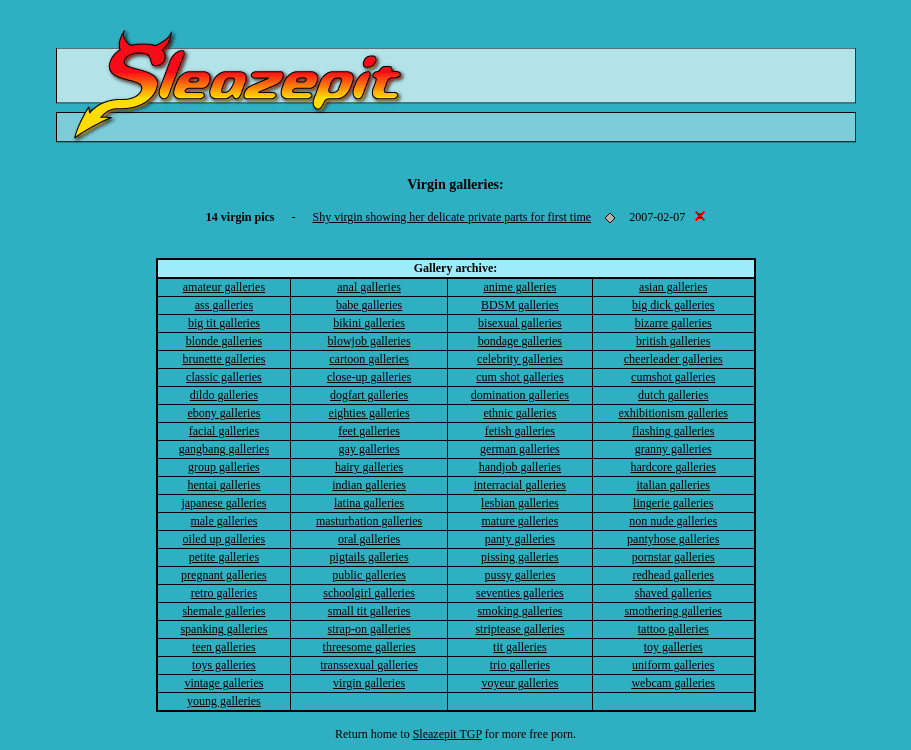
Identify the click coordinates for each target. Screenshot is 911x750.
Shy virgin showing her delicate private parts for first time (451, 217)
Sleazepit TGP (447, 734)
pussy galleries (519, 575)
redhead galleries (673, 575)
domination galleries (520, 395)
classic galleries (224, 377)
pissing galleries (520, 557)
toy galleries (673, 647)
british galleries (673, 341)
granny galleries (673, 449)
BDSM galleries (520, 305)
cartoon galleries (369, 359)
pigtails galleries (369, 557)
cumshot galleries (673, 377)
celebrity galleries (520, 359)
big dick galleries (673, 305)
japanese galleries (223, 503)
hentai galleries (223, 485)
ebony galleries (223, 413)
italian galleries (673, 485)
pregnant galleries (224, 575)
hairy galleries (369, 467)
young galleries (224, 701)
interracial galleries (520, 485)
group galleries (224, 467)
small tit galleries (369, 611)
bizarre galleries (673, 323)
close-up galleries (369, 377)
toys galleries (224, 665)
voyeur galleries (519, 683)
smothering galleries (673, 611)
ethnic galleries (519, 413)
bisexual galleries (520, 323)
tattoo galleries (673, 629)
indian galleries (369, 485)
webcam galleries (673, 683)
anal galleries (369, 287)
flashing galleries (673, 431)
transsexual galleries (369, 665)
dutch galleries (673, 395)
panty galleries (520, 539)
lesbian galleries (520, 503)
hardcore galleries (673, 467)
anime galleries (519, 287)
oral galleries (369, 539)
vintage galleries (223, 683)
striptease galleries (519, 629)
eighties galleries (369, 413)
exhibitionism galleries (673, 413)
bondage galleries (520, 341)
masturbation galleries (369, 521)
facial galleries (224, 431)
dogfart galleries (369, 395)
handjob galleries (520, 467)
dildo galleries (224, 395)
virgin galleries (369, 683)
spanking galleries (223, 629)
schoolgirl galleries (369, 593)
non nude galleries (673, 521)
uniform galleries (673, 665)
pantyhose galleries (673, 539)
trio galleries (520, 665)
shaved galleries (673, 593)
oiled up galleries (224, 539)
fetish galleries (520, 431)
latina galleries (369, 503)
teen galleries (224, 647)
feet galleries (369, 431)
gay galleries (369, 449)
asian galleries (673, 287)
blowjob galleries (369, 341)
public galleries (369, 575)
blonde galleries (224, 341)
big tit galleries (224, 323)
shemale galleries (223, 611)
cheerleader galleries (673, 359)
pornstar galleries (673, 557)
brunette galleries (223, 359)
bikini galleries (369, 323)
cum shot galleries (519, 377)
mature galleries (519, 521)
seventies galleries (520, 593)
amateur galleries (224, 287)
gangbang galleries (224, 449)
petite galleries (224, 557)
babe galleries (369, 305)
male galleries (223, 521)
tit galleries (520, 647)
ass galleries (224, 305)
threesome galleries (369, 647)
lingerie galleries (673, 503)
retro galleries (224, 593)
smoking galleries (519, 611)
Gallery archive (453, 268)
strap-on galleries (369, 629)
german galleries (520, 449)
